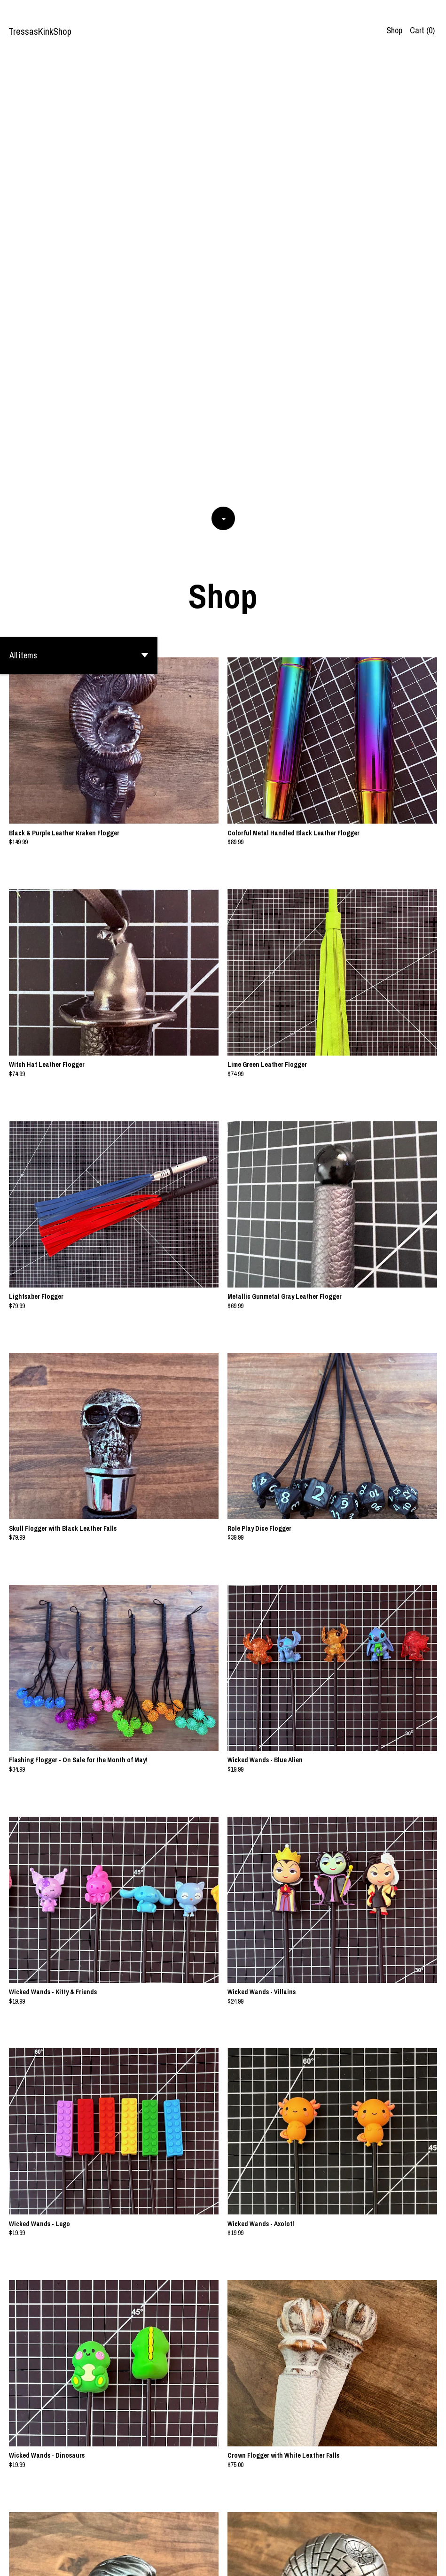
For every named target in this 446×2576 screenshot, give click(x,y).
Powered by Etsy (95, 2561)
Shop (394, 30)
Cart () (422, 30)
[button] (78, 212)
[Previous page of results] (183, 2538)
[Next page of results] (263, 2538)
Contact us (414, 2561)
